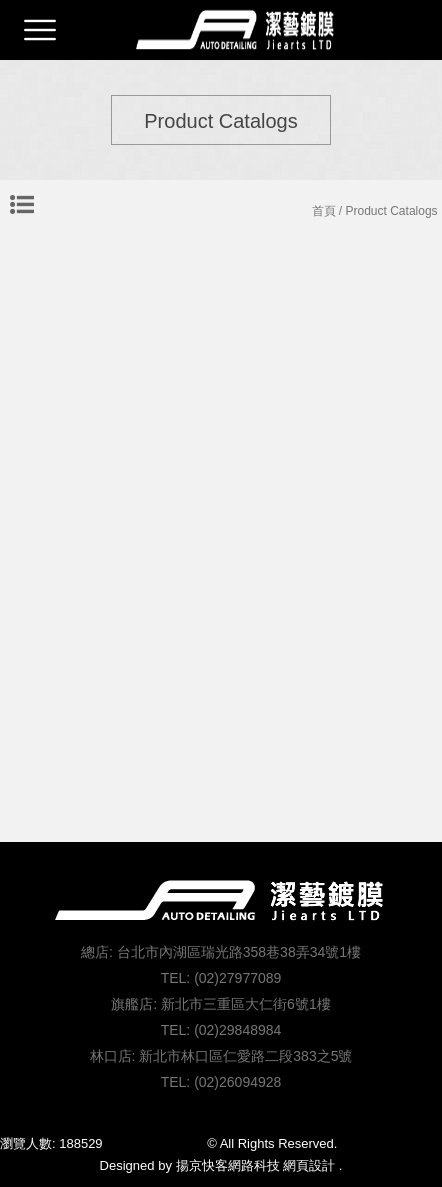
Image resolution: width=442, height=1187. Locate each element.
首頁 (324, 211)
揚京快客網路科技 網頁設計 (256, 1165)
